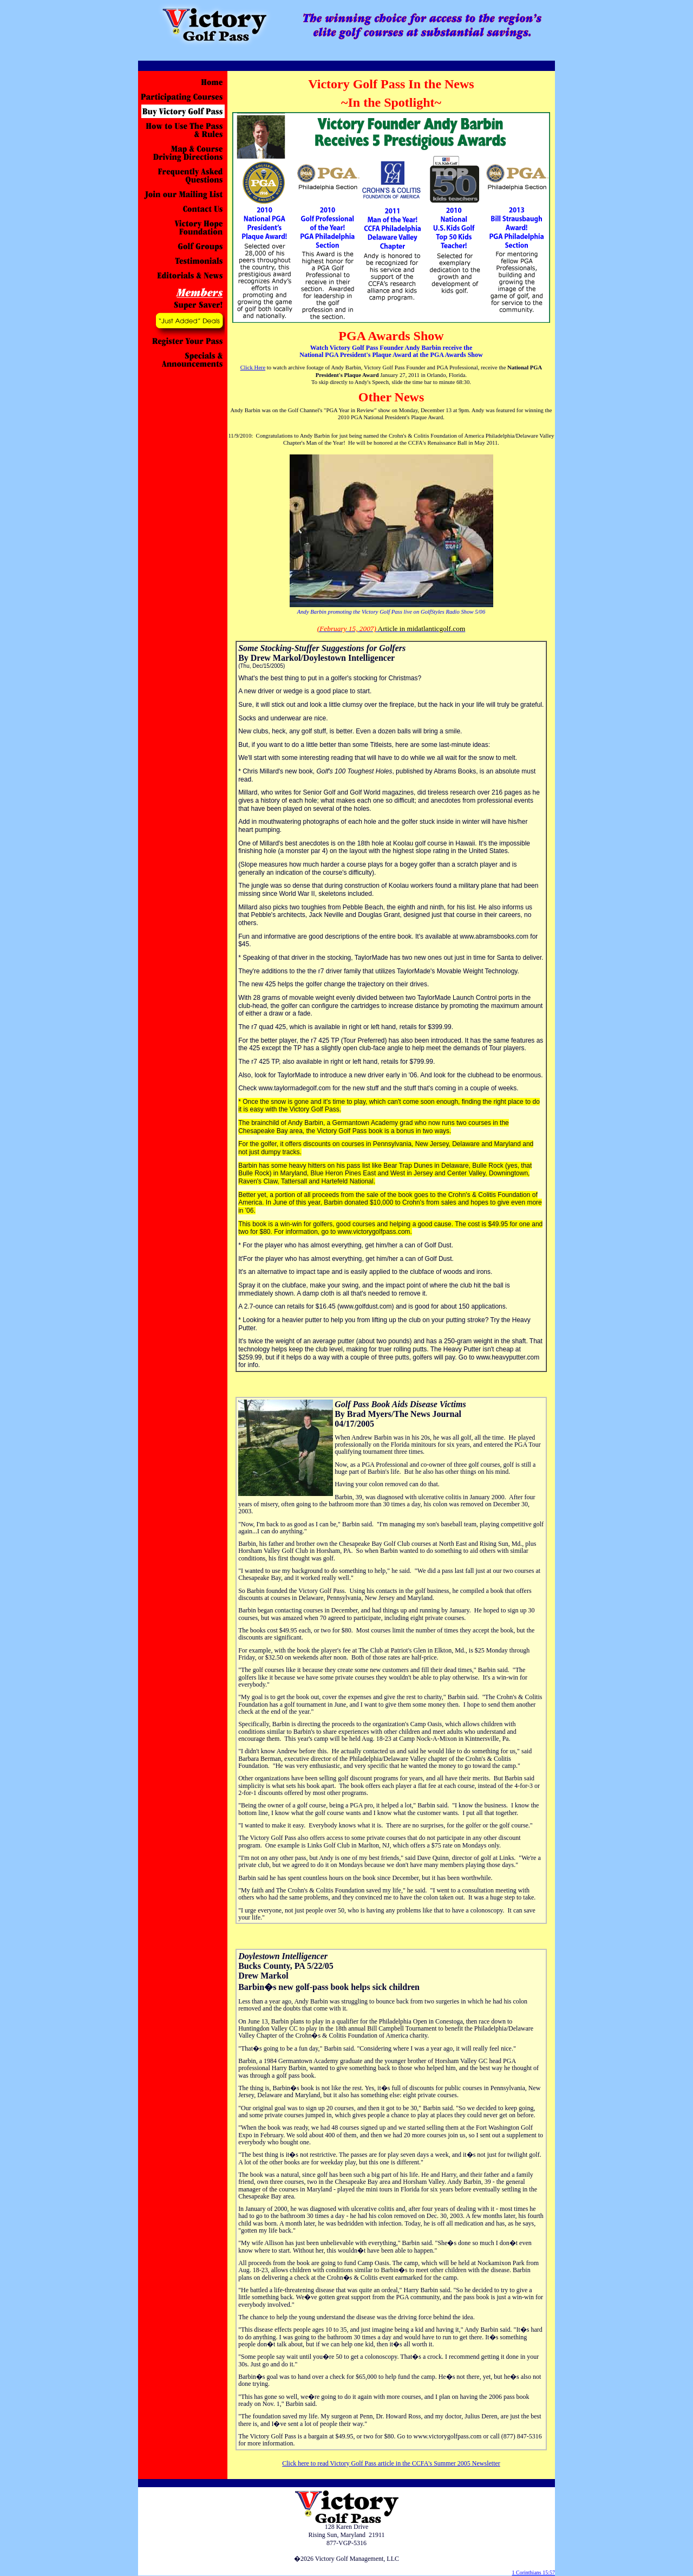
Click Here (252, 367)
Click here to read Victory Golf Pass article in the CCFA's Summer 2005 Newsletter (391, 2463)
